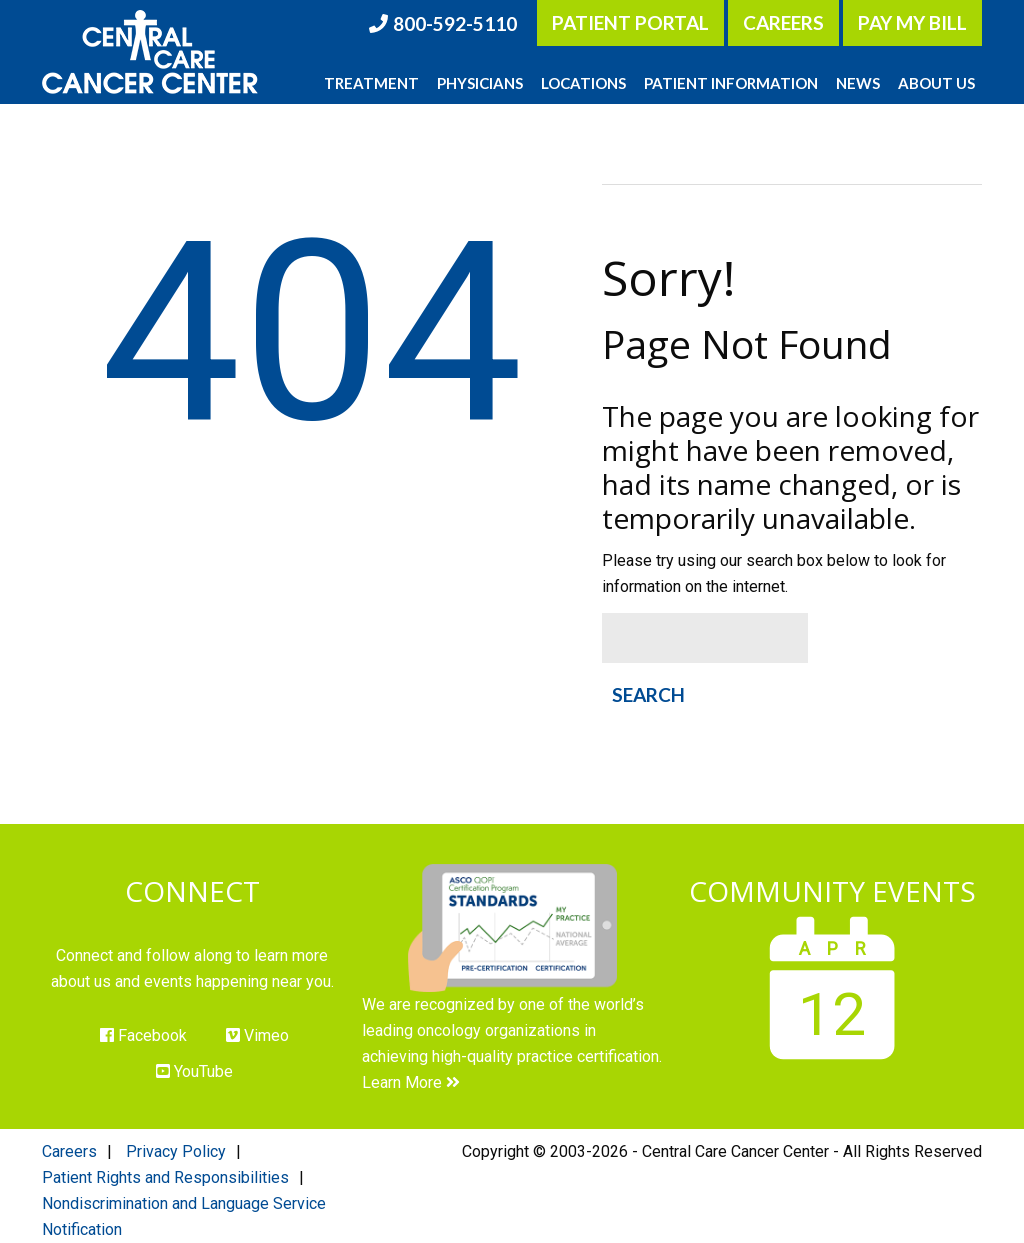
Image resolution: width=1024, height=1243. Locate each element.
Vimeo (257, 1035)
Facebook (143, 1035)
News (858, 83)
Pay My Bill (912, 22)
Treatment (371, 83)
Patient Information (731, 83)
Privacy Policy (176, 1151)
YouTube (194, 1071)
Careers (783, 22)
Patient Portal (630, 22)
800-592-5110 (455, 23)
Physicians (480, 83)
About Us (936, 83)
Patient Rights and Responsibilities (165, 1177)
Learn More (411, 1082)
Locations (583, 83)
